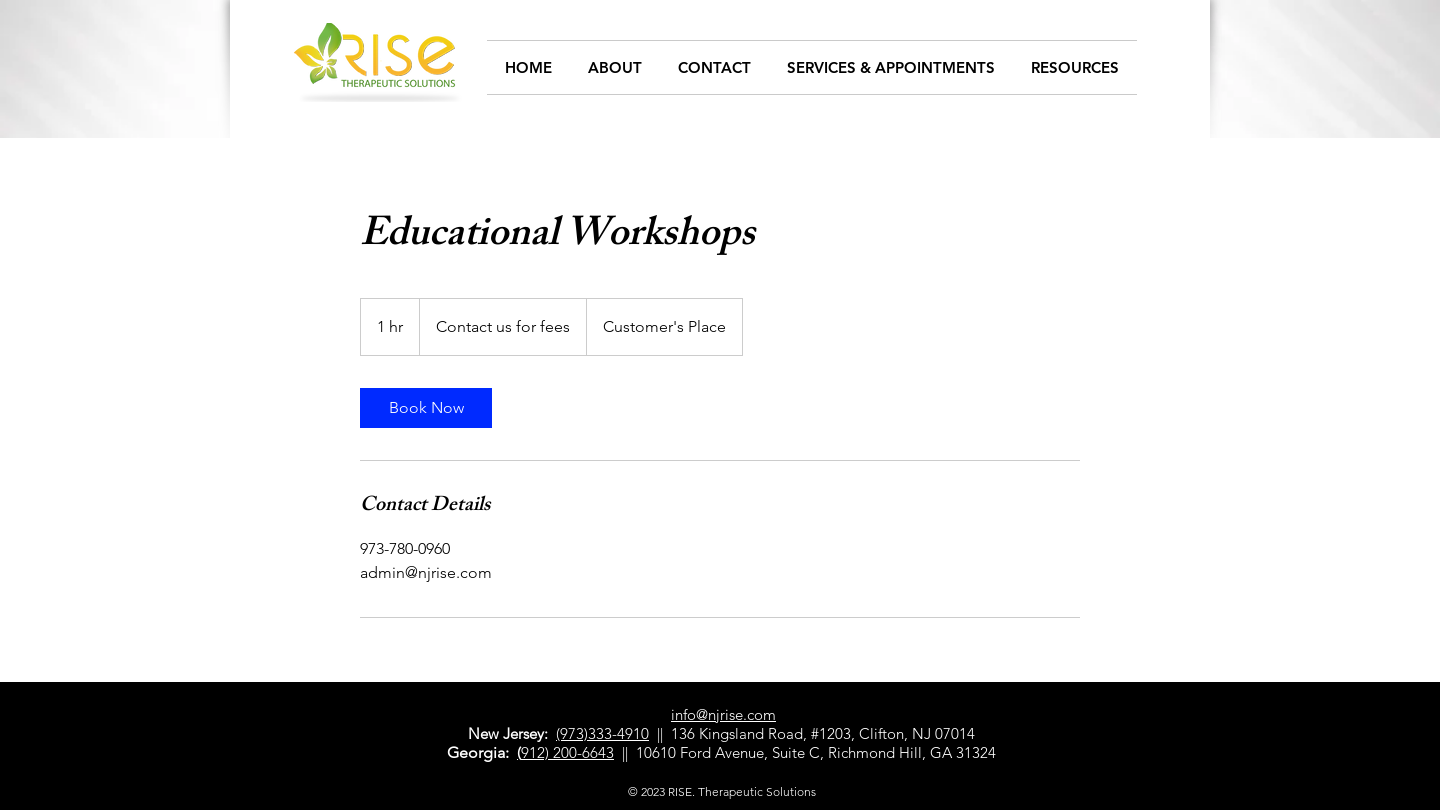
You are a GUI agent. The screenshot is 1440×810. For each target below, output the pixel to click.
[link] (426, 408)
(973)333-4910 (602, 733)
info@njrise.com (723, 714)
